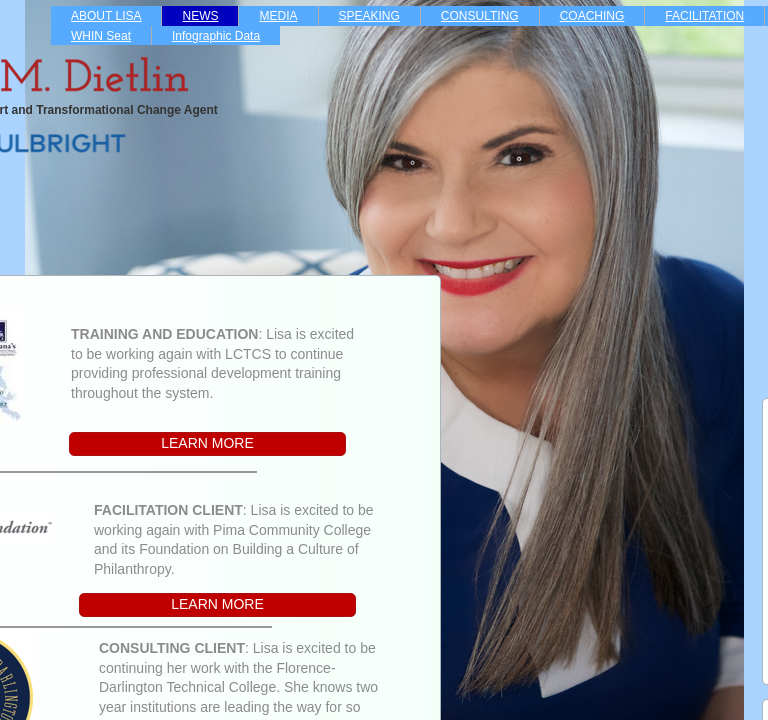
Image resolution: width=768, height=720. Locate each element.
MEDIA (278, 16)
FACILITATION (704, 16)
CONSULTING (480, 16)
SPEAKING (369, 16)
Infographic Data (216, 36)
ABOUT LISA (106, 16)
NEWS (200, 16)
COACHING (592, 16)
